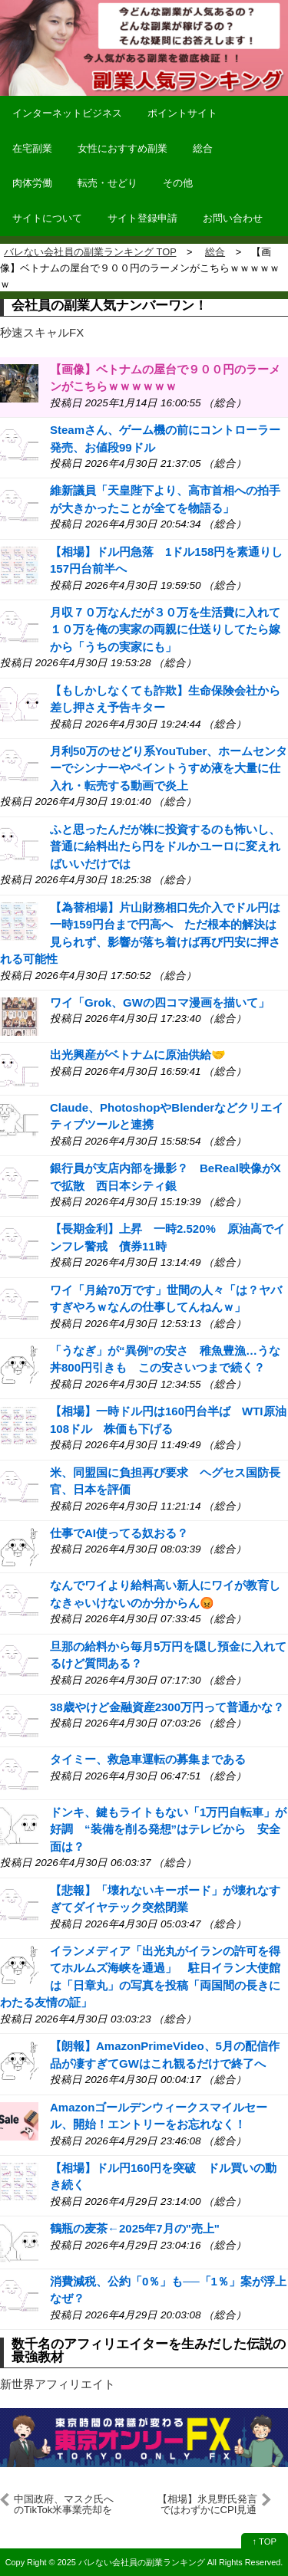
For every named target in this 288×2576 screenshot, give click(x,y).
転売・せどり (107, 183)
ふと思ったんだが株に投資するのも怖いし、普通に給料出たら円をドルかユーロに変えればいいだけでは (165, 846)
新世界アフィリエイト (57, 2383)
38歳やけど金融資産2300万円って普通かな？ (167, 1707)
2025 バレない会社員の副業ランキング (131, 2562)
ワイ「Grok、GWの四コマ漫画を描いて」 (160, 1002)
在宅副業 (32, 148)
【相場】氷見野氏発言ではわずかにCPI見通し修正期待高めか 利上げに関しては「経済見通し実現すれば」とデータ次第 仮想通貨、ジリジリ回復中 (207, 2504)
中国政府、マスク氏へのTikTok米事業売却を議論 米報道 (64, 2504)
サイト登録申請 (142, 218)
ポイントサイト (182, 113)
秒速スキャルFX (42, 332)
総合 (203, 148)
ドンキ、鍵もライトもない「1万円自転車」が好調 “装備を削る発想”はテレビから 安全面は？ (168, 1829)
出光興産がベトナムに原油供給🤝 (138, 1054)
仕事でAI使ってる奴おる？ (119, 1532)
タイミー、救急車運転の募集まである (148, 1759)
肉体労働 (32, 183)
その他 (178, 183)
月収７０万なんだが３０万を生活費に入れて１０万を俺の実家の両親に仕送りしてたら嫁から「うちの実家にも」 (165, 629)
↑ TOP (264, 2541)
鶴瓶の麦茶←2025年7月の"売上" (135, 2228)
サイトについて (47, 218)
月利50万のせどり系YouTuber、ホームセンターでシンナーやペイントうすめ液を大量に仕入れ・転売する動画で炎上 (168, 768)
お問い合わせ (233, 218)
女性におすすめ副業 (122, 148)
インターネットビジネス (67, 113)
